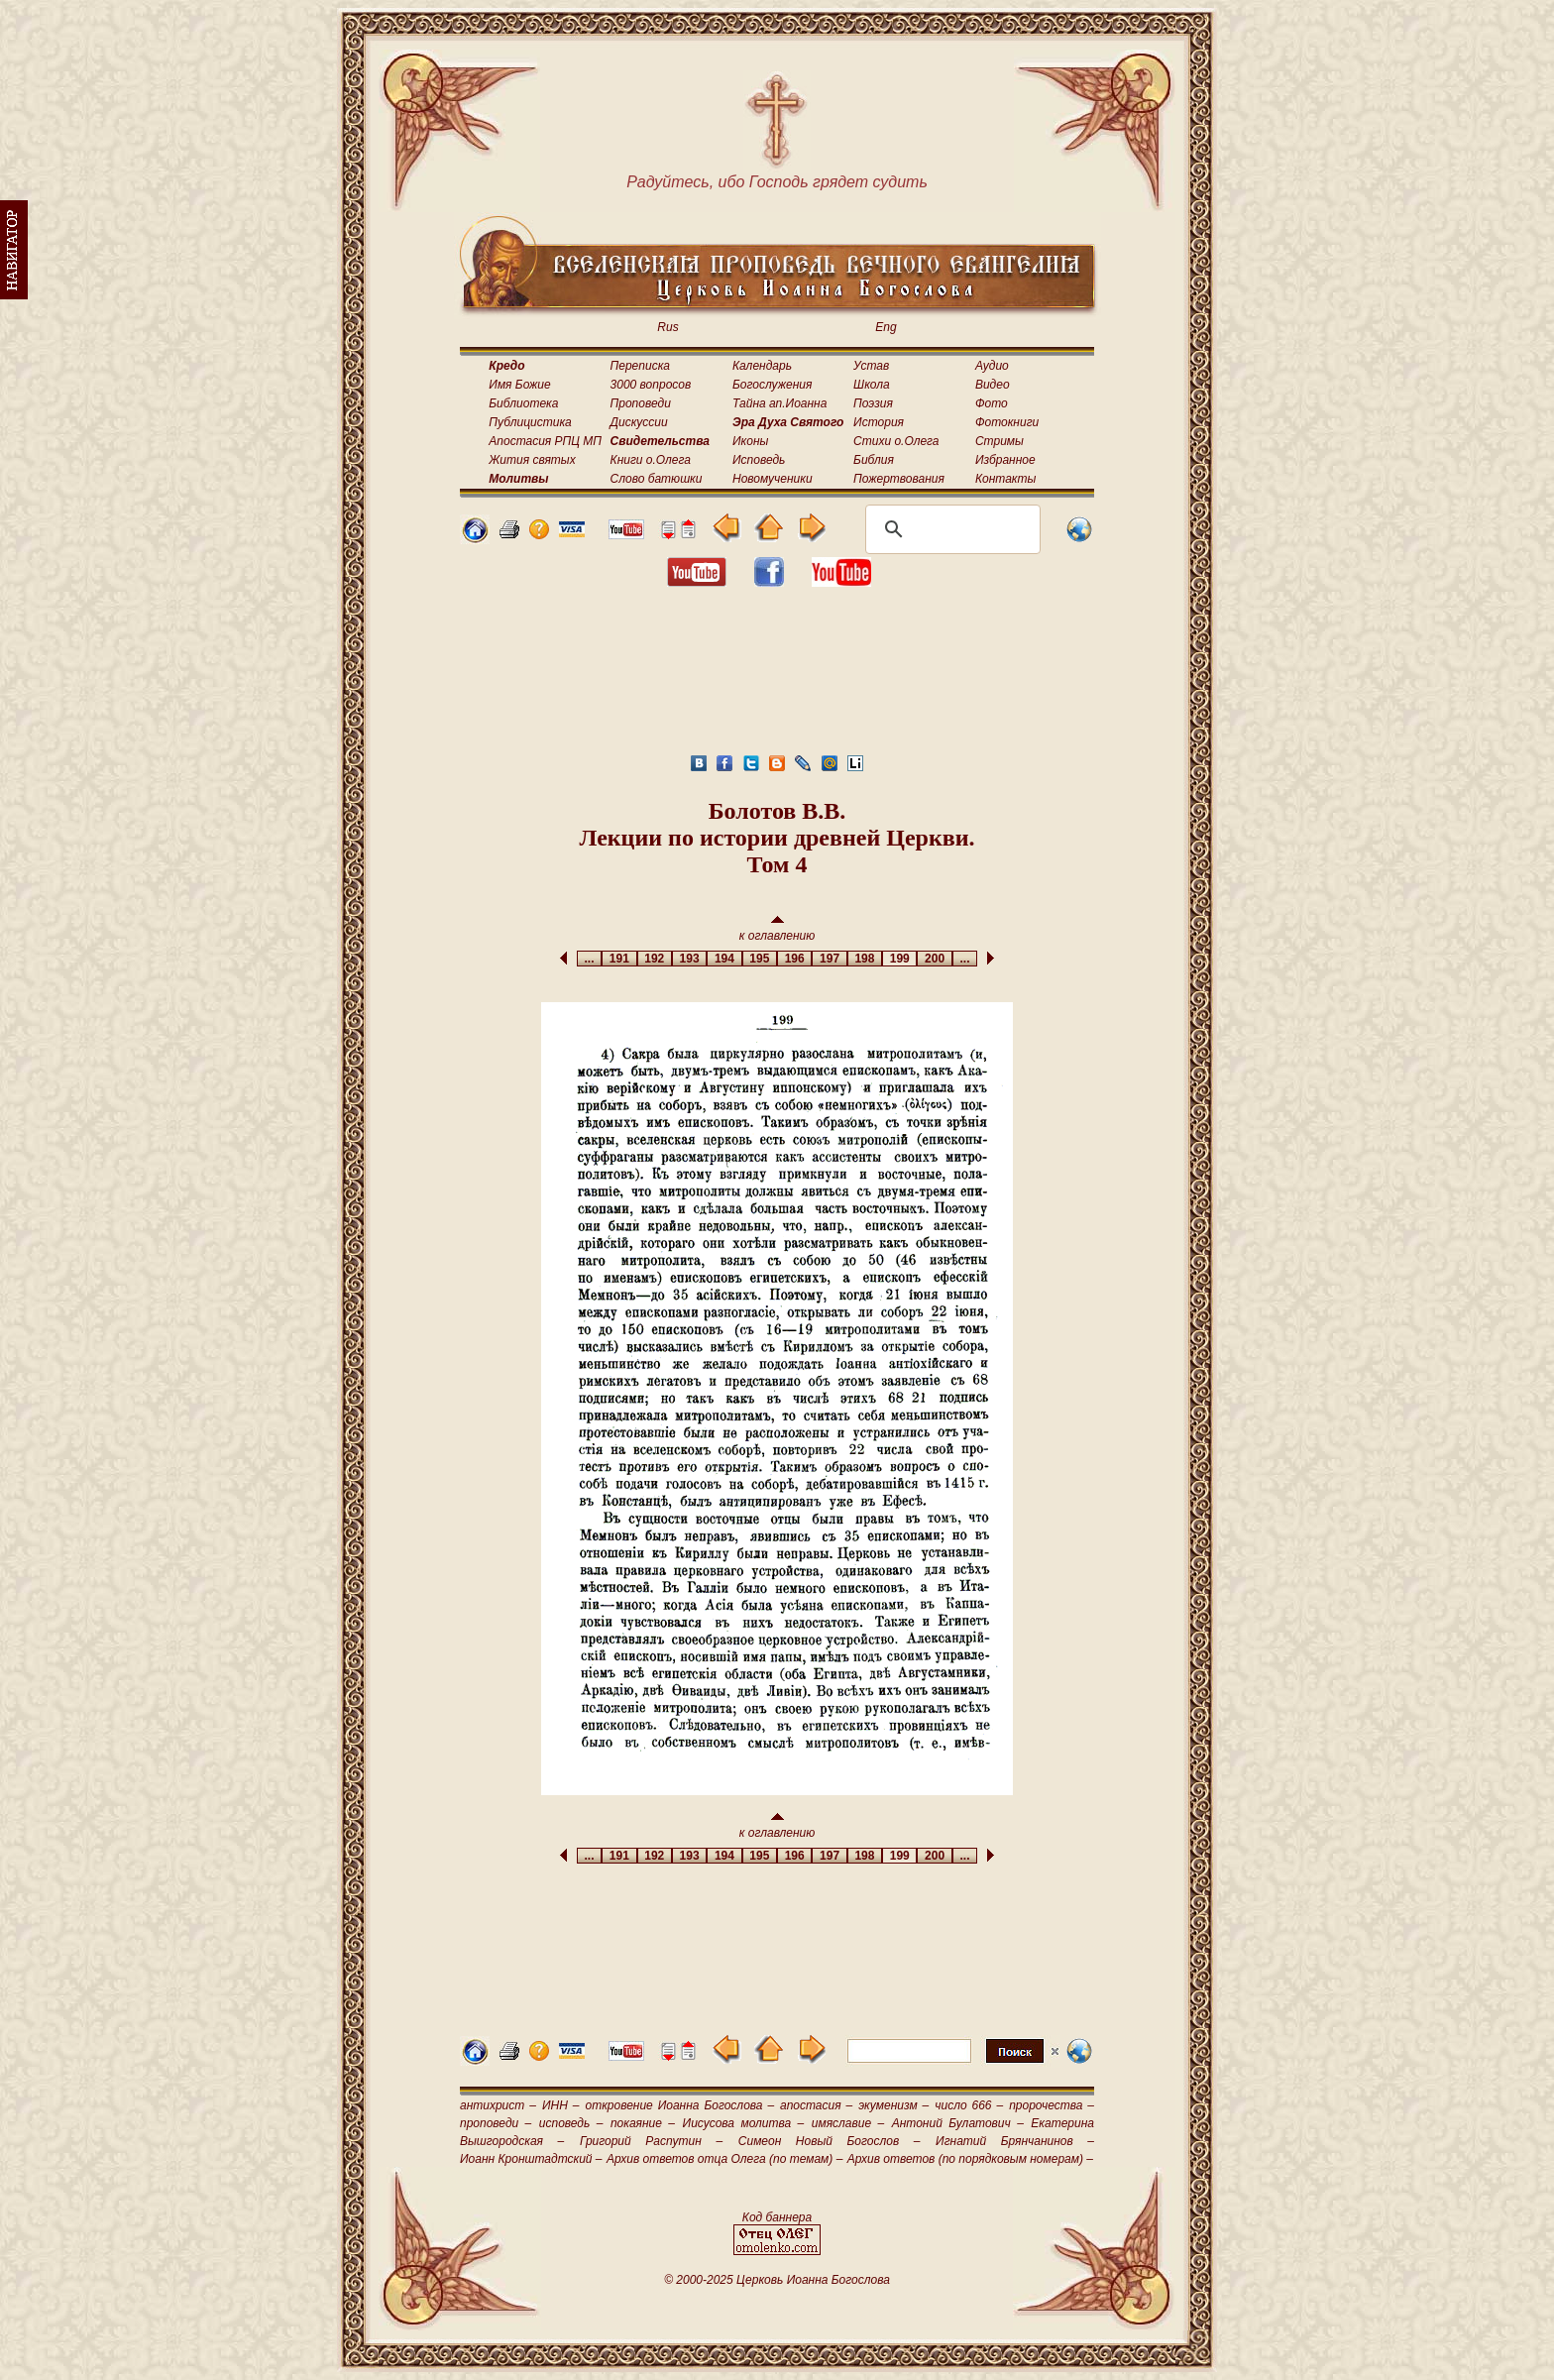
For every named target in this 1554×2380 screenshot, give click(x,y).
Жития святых (532, 460)
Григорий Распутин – (651, 2141)
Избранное (1005, 460)
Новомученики (772, 479)
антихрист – (498, 2105)
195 (759, 958)
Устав (871, 366)
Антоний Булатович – (958, 2123)
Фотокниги (1007, 422)
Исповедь (758, 460)
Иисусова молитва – (744, 2123)
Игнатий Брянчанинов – (1015, 2141)
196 (794, 958)
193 (689, 958)
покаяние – (642, 2123)
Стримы (999, 441)
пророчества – (1051, 2105)
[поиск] (950, 529)
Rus (667, 327)
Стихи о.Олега (896, 441)
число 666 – (969, 2105)
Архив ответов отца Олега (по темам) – (724, 2159)
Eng (885, 327)
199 (899, 958)
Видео (992, 385)
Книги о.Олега (650, 460)
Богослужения (772, 385)
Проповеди (640, 403)
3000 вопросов (651, 385)
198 (864, 958)
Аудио (992, 366)
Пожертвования (898, 479)
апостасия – (816, 2105)
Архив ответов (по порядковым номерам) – (970, 2159)
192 (654, 958)
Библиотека (523, 403)
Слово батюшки (656, 479)
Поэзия (873, 403)
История (878, 422)
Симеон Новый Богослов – (829, 2141)
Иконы (750, 441)
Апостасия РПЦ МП (545, 441)
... (589, 958)
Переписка (640, 366)
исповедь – (571, 2123)
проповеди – (495, 2123)
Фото (991, 403)
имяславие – (848, 2123)
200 (934, 958)
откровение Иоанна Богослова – (679, 2105)
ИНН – (561, 2105)
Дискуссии (639, 422)
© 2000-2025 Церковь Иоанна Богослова (777, 2280)
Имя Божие (519, 385)
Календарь (762, 366)
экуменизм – (893, 2105)
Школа (871, 385)
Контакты (1006, 479)
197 (829, 958)
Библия (873, 460)
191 (619, 958)
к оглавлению (777, 929)
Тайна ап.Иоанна (779, 403)
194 (724, 958)
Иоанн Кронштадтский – (531, 2159)
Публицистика (530, 422)
